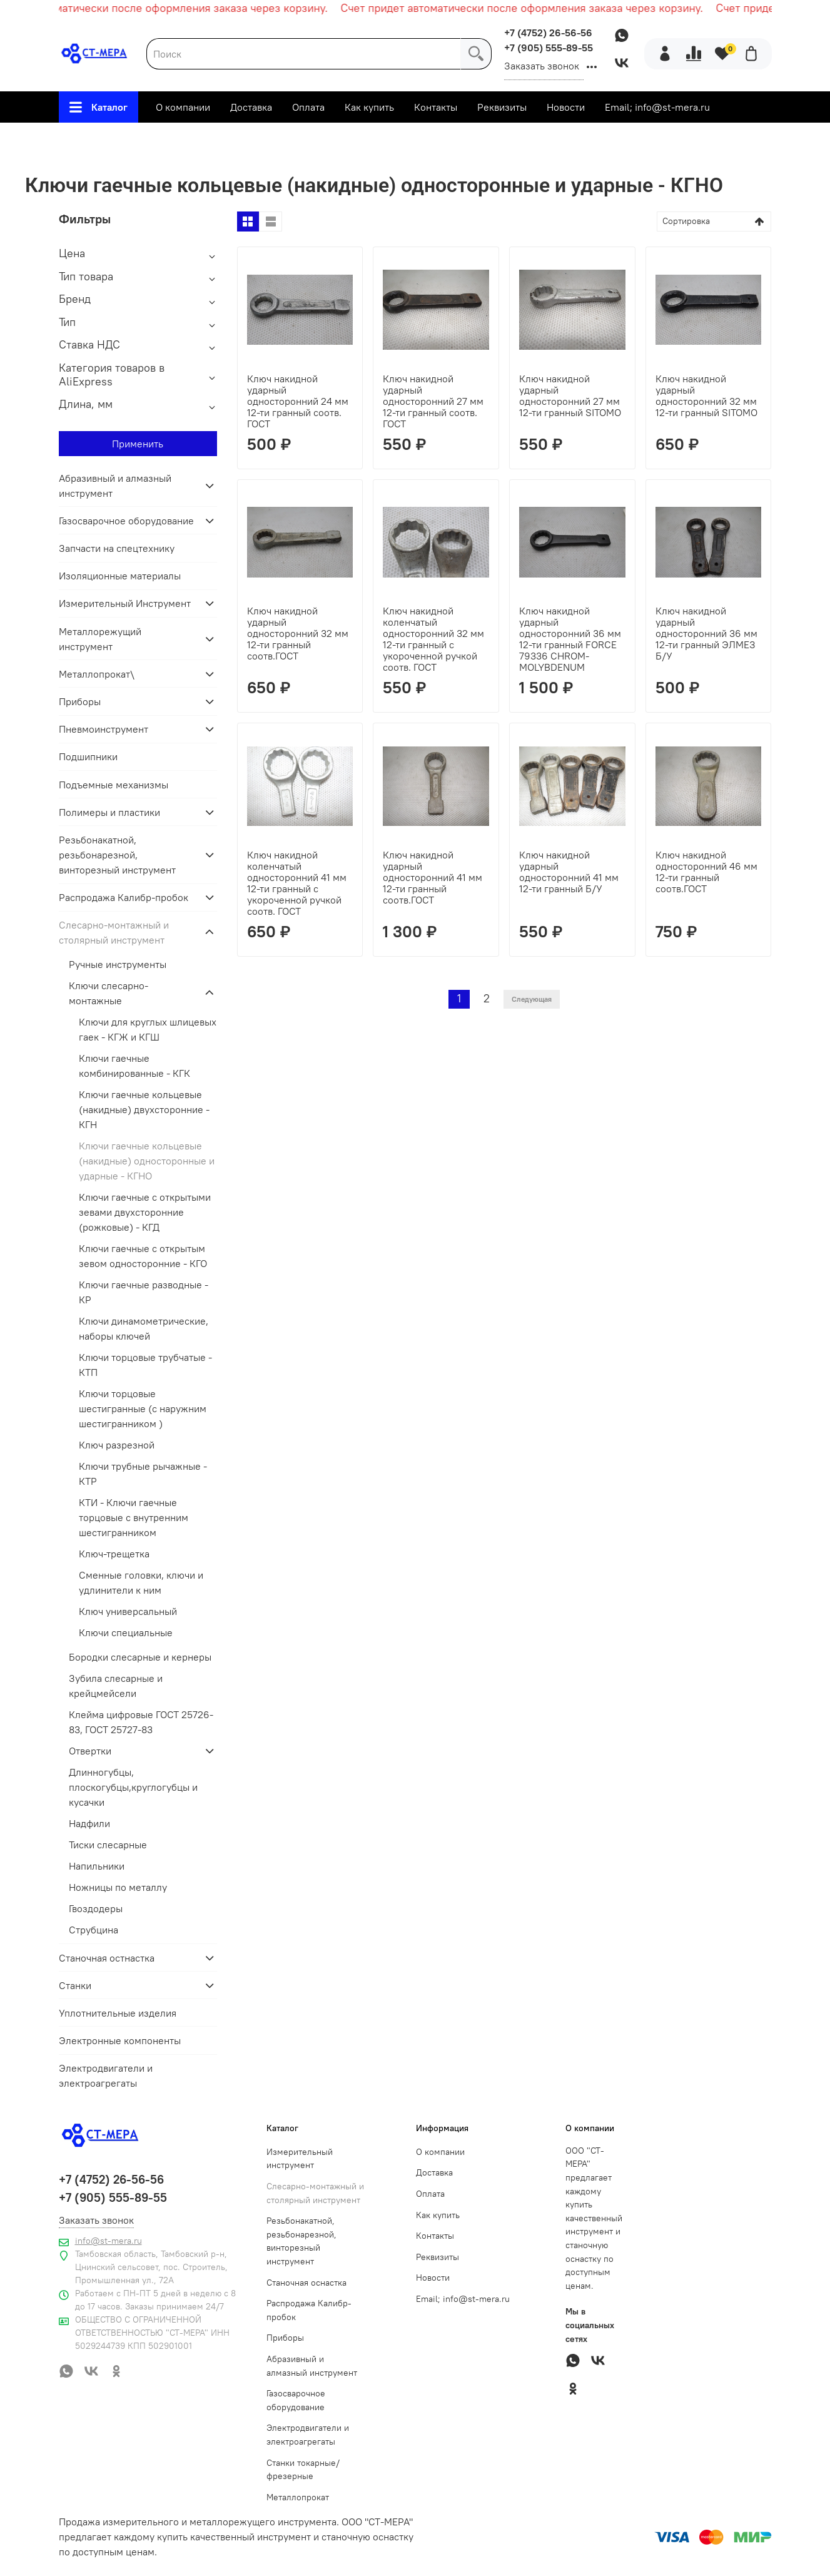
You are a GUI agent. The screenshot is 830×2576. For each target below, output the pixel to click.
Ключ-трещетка (114, 1553)
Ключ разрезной (116, 1444)
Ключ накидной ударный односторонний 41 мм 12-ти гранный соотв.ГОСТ (432, 877)
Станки (75, 1985)
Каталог (98, 107)
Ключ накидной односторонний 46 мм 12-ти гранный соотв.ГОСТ (706, 871)
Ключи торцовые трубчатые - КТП (145, 1364)
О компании (183, 107)
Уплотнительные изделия (117, 2013)
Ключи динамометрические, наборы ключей (143, 1328)
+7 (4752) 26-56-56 (548, 32)
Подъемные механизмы (113, 784)
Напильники (96, 1866)
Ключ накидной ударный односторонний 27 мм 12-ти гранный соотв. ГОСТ (433, 401)
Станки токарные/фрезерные (303, 2469)
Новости (566, 107)
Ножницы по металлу (118, 1887)
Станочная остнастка (106, 1958)
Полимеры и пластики (109, 812)
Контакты (435, 107)
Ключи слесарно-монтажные (448, 138)
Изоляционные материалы (120, 575)
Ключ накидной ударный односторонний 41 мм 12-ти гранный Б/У (569, 871)
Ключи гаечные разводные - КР (143, 1292)
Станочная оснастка (306, 2282)
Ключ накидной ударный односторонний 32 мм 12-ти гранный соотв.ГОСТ (297, 633)
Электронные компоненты (120, 2040)
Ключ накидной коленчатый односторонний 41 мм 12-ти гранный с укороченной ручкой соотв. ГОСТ (297, 882)
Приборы (80, 701)
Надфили (89, 1823)
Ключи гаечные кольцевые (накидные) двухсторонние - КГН (144, 1109)
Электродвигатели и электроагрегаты (106, 2075)
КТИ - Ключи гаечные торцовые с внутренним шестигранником (133, 1517)
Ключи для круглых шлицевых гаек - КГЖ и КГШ (147, 1029)
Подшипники (88, 756)
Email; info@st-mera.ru (657, 107)
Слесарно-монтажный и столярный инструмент (250, 138)
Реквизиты (502, 107)
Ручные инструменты (117, 964)
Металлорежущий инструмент (100, 639)
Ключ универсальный (128, 1611)
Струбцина (93, 1929)
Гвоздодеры (96, 1908)
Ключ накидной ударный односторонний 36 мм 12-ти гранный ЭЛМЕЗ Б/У (706, 633)
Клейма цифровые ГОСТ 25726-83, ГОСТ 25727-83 (141, 1722)
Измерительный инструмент (299, 2158)
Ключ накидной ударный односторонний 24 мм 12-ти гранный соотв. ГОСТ (297, 401)
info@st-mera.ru (108, 2240)
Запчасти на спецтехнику (117, 548)
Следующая (532, 999)
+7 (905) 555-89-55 (548, 47)
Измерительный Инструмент (125, 603)
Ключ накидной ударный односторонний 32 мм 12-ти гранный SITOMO (706, 395)
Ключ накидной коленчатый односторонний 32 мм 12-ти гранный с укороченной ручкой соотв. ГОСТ (433, 638)
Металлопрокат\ (96, 674)
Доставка (251, 107)
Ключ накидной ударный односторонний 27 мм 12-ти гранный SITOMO (570, 395)
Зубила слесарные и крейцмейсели (116, 1685)
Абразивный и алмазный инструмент (115, 485)
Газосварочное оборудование (126, 520)
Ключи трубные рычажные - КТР (143, 1473)
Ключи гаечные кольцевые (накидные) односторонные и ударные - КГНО (147, 1160)
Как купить (369, 107)
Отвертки (90, 1750)
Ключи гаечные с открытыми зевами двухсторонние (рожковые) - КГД (145, 1212)
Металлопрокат (297, 2497)
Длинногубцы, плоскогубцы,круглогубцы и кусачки (133, 1787)
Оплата (308, 107)
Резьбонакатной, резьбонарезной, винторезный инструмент (117, 854)
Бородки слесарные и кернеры (140, 1657)
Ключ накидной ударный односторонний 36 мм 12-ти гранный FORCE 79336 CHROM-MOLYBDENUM (570, 638)
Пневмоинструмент (103, 729)
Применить (137, 443)
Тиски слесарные (108, 1844)
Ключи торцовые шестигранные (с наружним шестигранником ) (142, 1408)
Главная (101, 138)
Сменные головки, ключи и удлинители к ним (141, 1582)
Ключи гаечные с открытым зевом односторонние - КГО (143, 1256)
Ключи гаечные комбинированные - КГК (134, 1065)
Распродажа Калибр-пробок (123, 897)
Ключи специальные (126, 1632)
